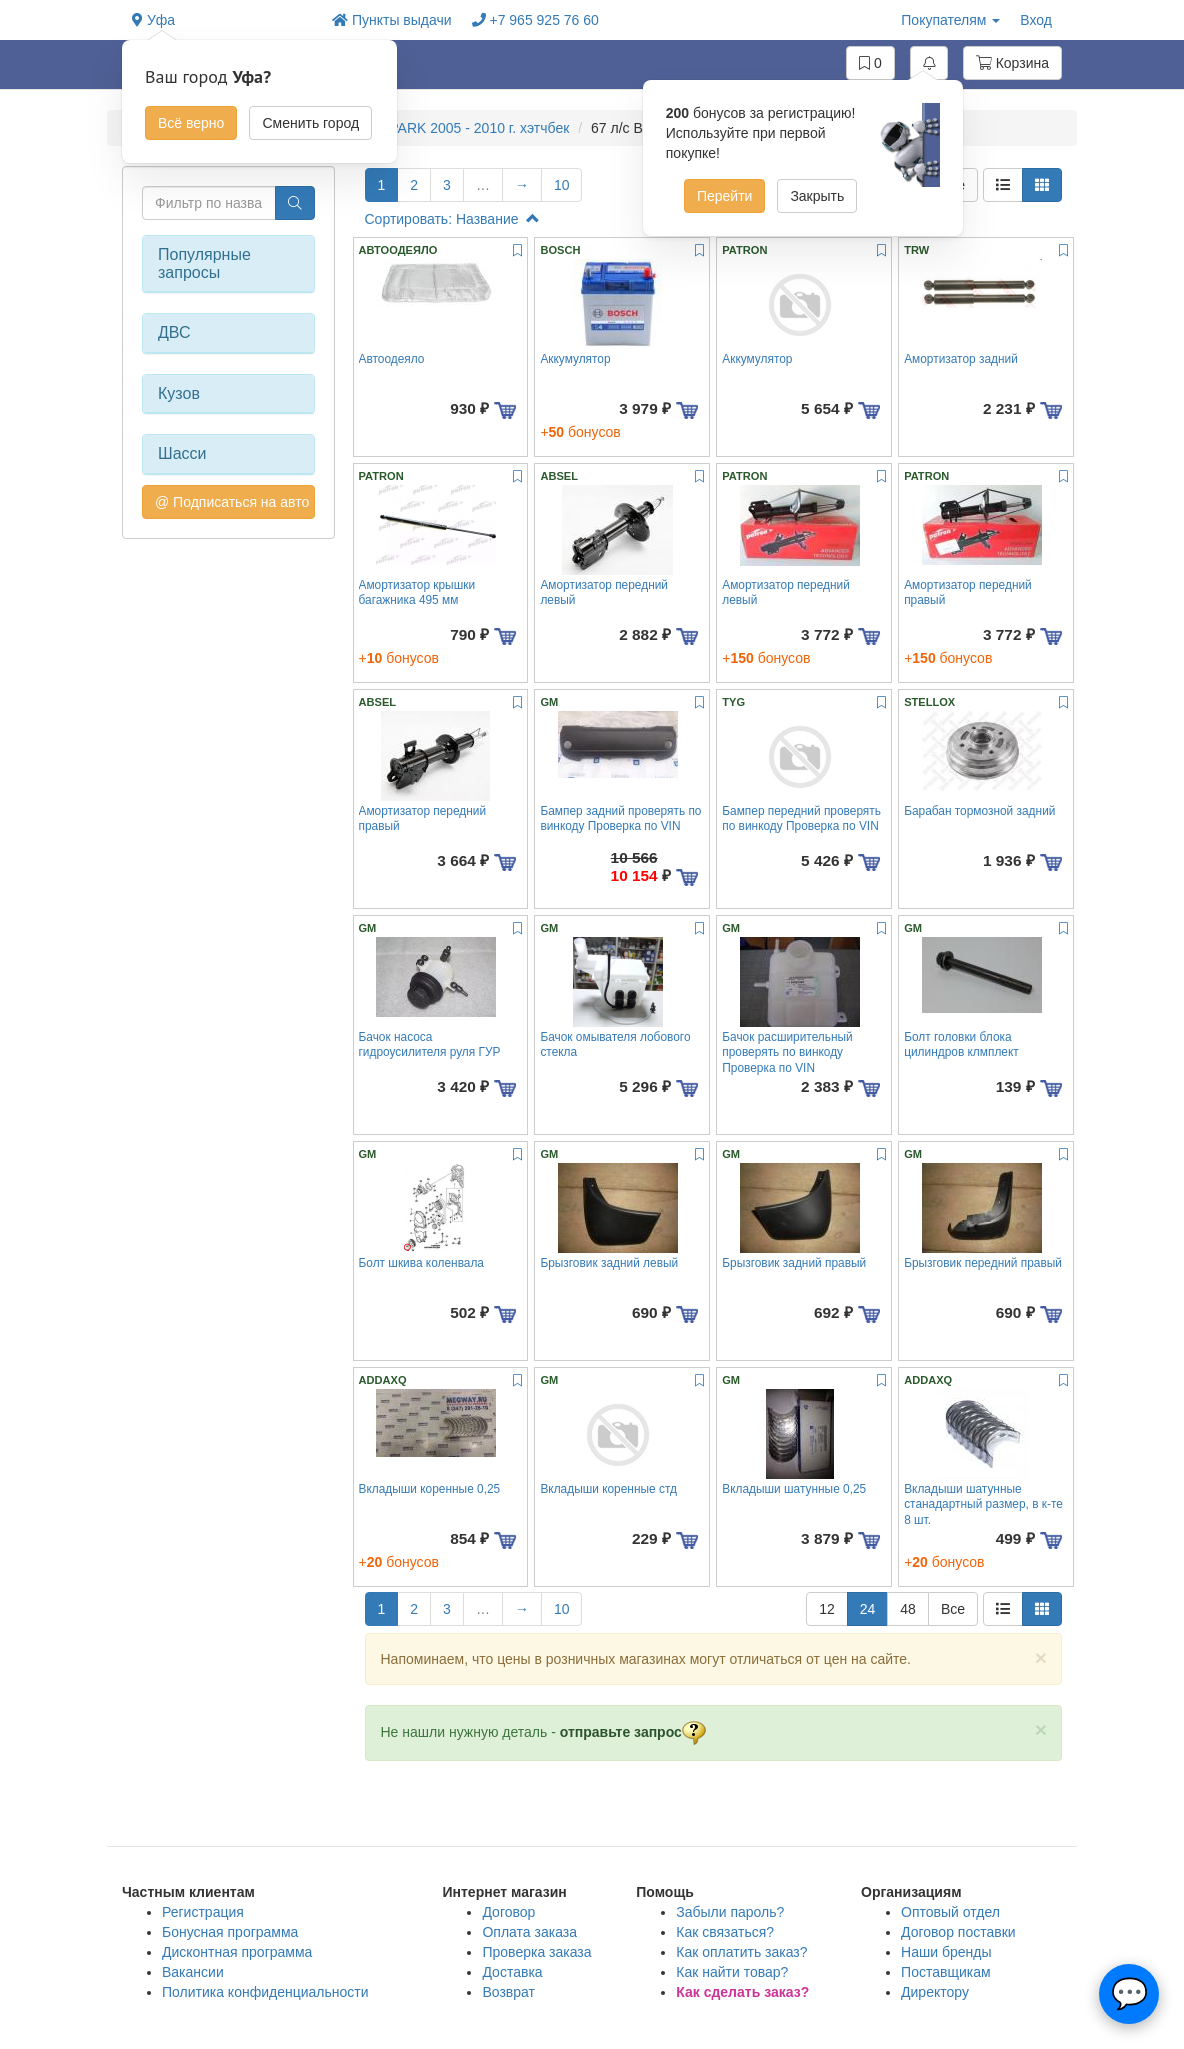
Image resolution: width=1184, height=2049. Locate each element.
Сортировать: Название (452, 219)
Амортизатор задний (961, 359)
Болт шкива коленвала (421, 1263)
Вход (1036, 20)
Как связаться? (725, 1932)
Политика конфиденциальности (265, 1992)
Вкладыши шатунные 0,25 (794, 1489)
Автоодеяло (392, 359)
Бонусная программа (230, 1932)
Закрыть (817, 196)
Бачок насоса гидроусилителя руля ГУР (430, 1044)
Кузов (179, 393)
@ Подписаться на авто (232, 502)
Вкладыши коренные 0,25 (430, 1489)
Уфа (153, 20)
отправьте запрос (633, 1732)
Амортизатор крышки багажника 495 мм (417, 592)
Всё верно (191, 123)
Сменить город (310, 123)
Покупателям (950, 20)
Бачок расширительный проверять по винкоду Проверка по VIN (787, 1052)
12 (827, 1609)
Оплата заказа (529, 1932)
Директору (935, 1992)
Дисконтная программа (237, 1952)
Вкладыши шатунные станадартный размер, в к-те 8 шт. (983, 1504)
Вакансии (193, 1972)
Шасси (182, 453)
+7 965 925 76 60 (535, 20)
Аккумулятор (575, 359)
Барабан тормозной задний (979, 811)
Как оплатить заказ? (741, 1952)
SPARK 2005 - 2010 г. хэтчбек (474, 128)
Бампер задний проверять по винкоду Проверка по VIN (620, 818)
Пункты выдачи (392, 20)
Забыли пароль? (730, 1912)
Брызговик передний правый (983, 1263)
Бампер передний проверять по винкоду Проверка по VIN (801, 818)
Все (953, 1609)
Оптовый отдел (950, 1912)
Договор (508, 1912)
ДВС (174, 332)
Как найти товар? (732, 1972)
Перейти (724, 196)
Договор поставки (958, 1932)
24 (868, 1609)
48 (908, 1609)
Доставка (512, 1972)
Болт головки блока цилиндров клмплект (961, 1044)
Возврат (508, 1992)
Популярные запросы (204, 263)
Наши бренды (946, 1952)
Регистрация (203, 1912)
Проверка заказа (536, 1952)
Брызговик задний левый (609, 1263)
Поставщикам (946, 1972)
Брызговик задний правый (794, 1263)
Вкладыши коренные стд (608, 1489)
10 (562, 185)
